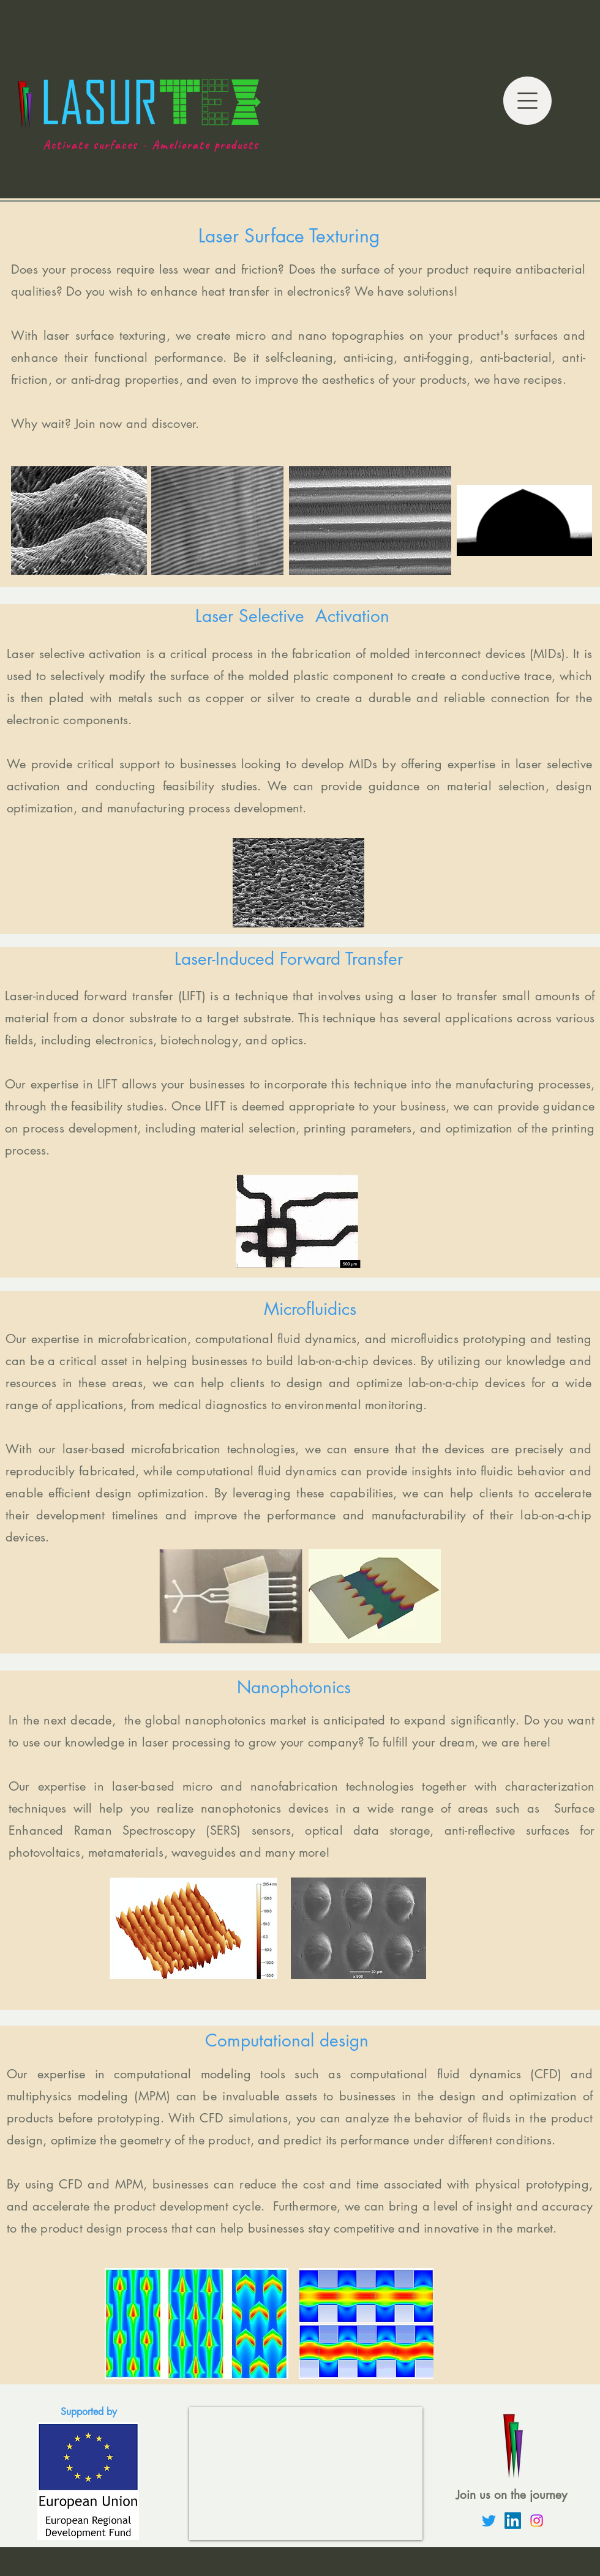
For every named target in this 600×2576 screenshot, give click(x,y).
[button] (527, 101)
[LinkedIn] (512, 2520)
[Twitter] (489, 2520)
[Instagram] (536, 2520)
